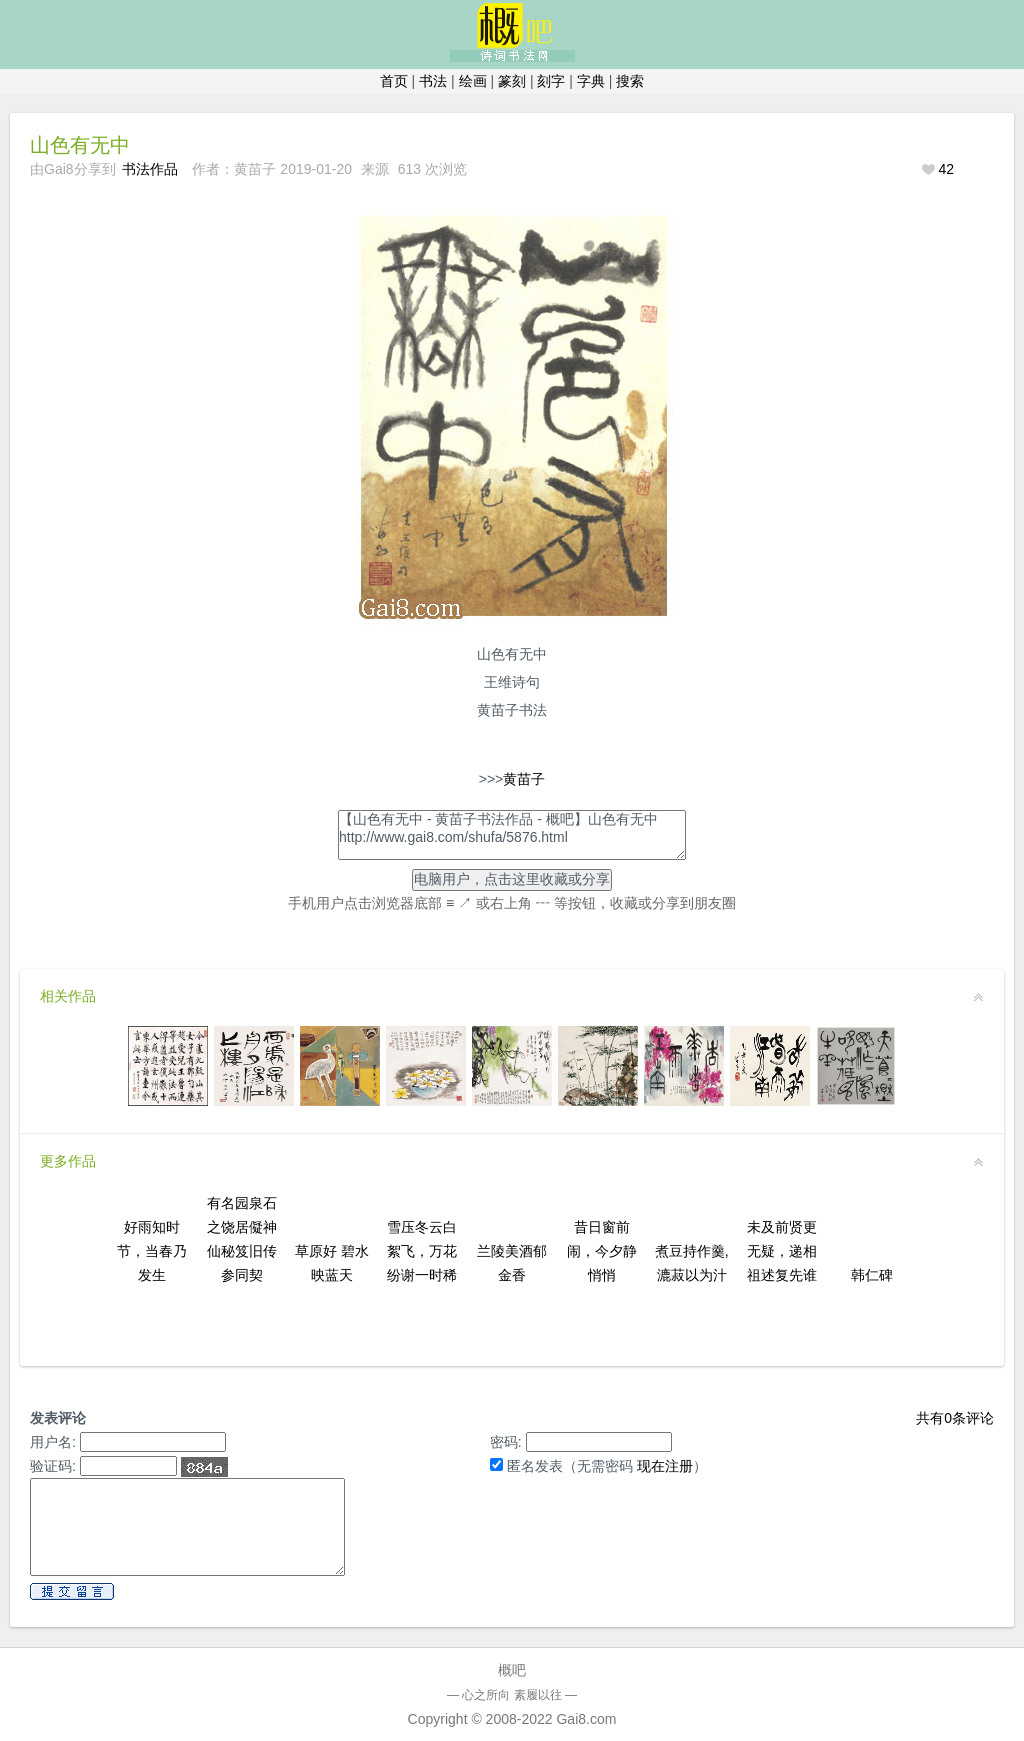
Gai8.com (586, 1719)
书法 (433, 81)
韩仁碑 (872, 1275)
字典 (591, 81)
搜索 (630, 81)
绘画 (473, 81)
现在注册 (665, 1466)
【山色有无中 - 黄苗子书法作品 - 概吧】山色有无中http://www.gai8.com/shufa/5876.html (512, 835)
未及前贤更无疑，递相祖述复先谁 (782, 1251)
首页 (394, 81)
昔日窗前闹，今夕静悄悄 (602, 1251)
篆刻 (512, 81)
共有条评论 (955, 1418)
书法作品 (150, 169)
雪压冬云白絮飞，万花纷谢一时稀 (422, 1251)
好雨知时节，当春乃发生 (152, 1251)
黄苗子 (524, 779)
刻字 (551, 81)
